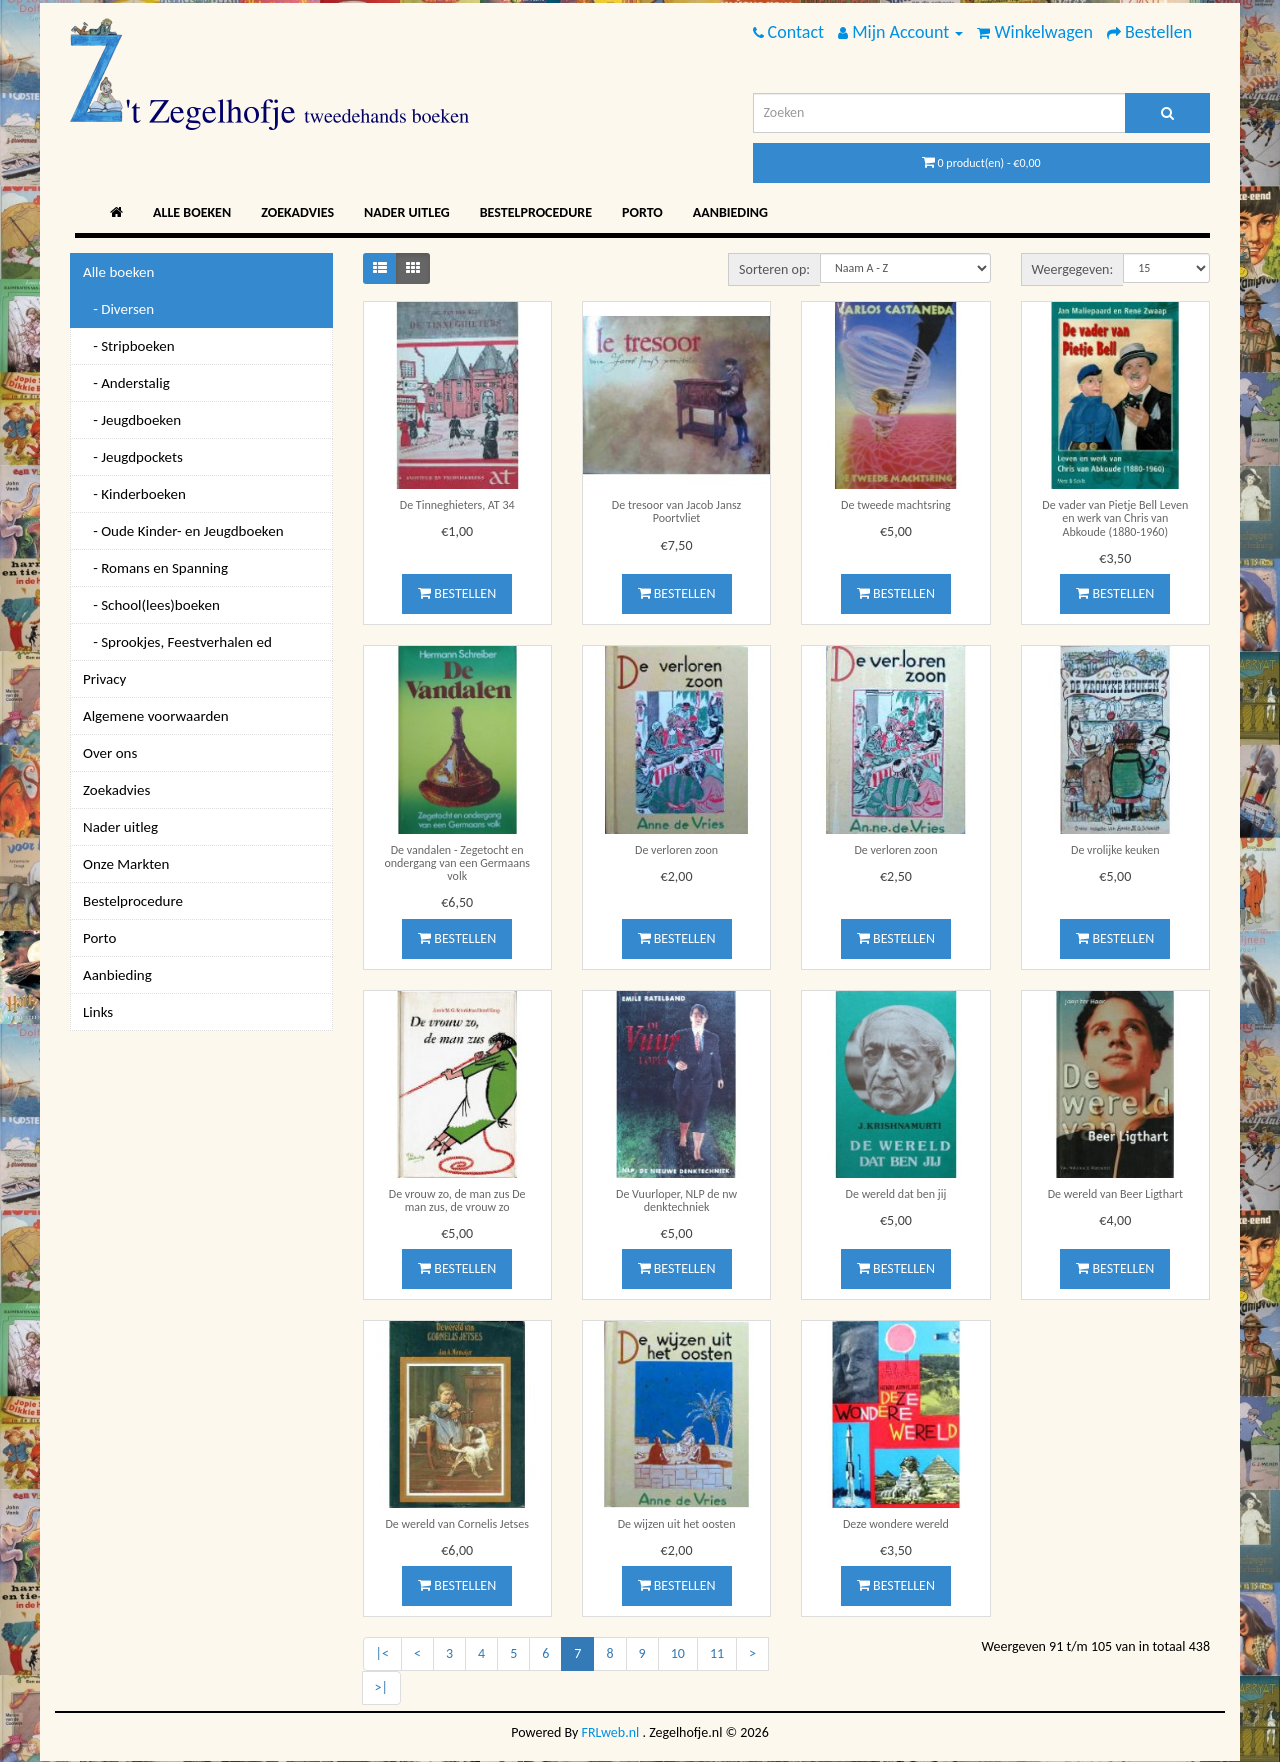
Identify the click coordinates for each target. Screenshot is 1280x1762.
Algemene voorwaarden (156, 716)
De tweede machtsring (896, 505)
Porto (642, 212)
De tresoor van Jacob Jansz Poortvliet (676, 511)
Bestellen (457, 593)
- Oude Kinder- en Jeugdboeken (183, 531)
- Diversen (118, 309)
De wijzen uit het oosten (677, 1524)
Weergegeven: (1073, 269)
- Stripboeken (129, 346)
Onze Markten (126, 864)
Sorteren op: (774, 269)
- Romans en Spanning (155, 568)
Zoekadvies (297, 212)
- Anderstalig (126, 383)
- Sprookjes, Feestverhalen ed (177, 642)
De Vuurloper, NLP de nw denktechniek (676, 1200)
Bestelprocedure (536, 212)
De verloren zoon (676, 850)
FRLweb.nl (611, 1732)
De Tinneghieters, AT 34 (457, 505)
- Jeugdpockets (133, 457)
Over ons (110, 753)
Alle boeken (192, 212)
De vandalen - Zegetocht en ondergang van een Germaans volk (457, 863)
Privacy (104, 679)
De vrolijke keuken (1115, 850)
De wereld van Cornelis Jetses (457, 1524)
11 (717, 1653)
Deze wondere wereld (896, 1524)
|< (382, 1653)
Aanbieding (730, 212)
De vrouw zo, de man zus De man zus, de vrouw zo (457, 1200)
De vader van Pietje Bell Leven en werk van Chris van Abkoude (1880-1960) (1115, 518)
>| (381, 1687)
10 (678, 1653)
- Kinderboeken (134, 494)
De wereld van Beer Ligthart (1115, 1194)
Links (98, 1012)
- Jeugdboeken (132, 420)
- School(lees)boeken (151, 605)
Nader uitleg (407, 212)
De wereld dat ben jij (896, 1194)
